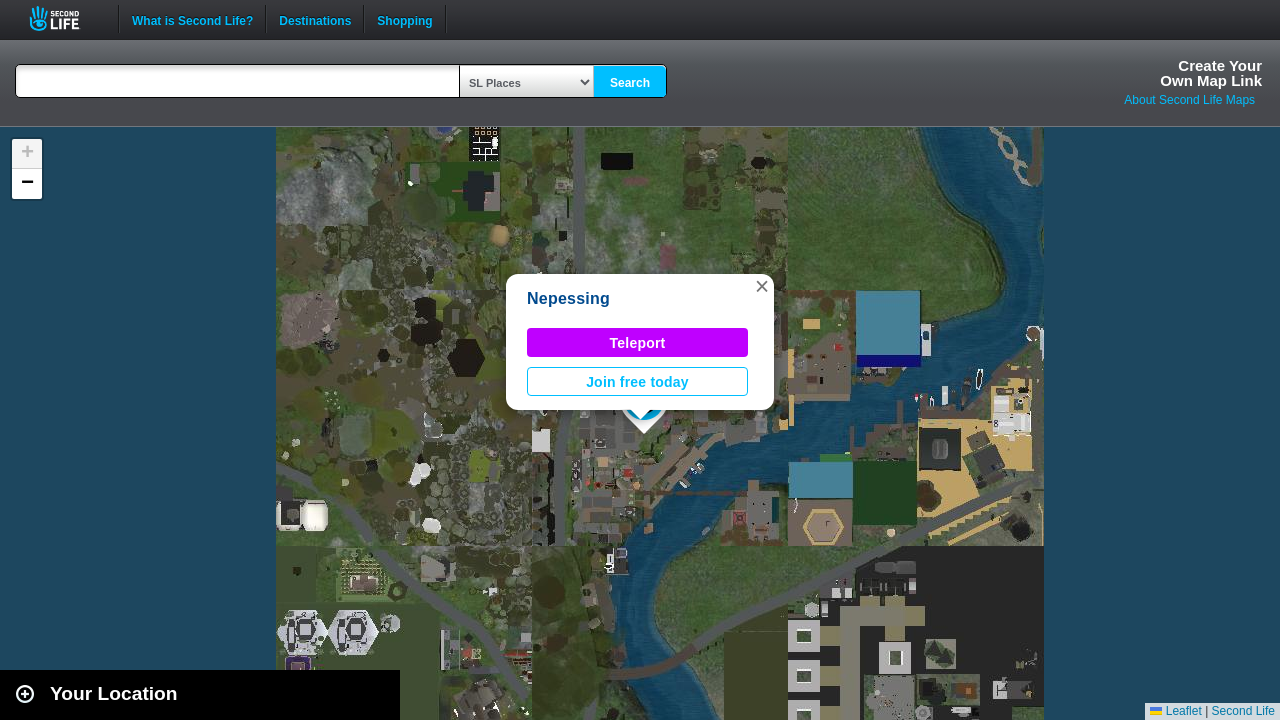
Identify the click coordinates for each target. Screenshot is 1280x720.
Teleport (638, 343)
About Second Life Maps (1189, 100)
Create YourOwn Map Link (1211, 73)
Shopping (404, 19)
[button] (762, 286)
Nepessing (568, 298)
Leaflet (1175, 711)
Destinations (315, 19)
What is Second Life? (192, 19)
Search (630, 83)
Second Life (65, 18)
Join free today (637, 382)
